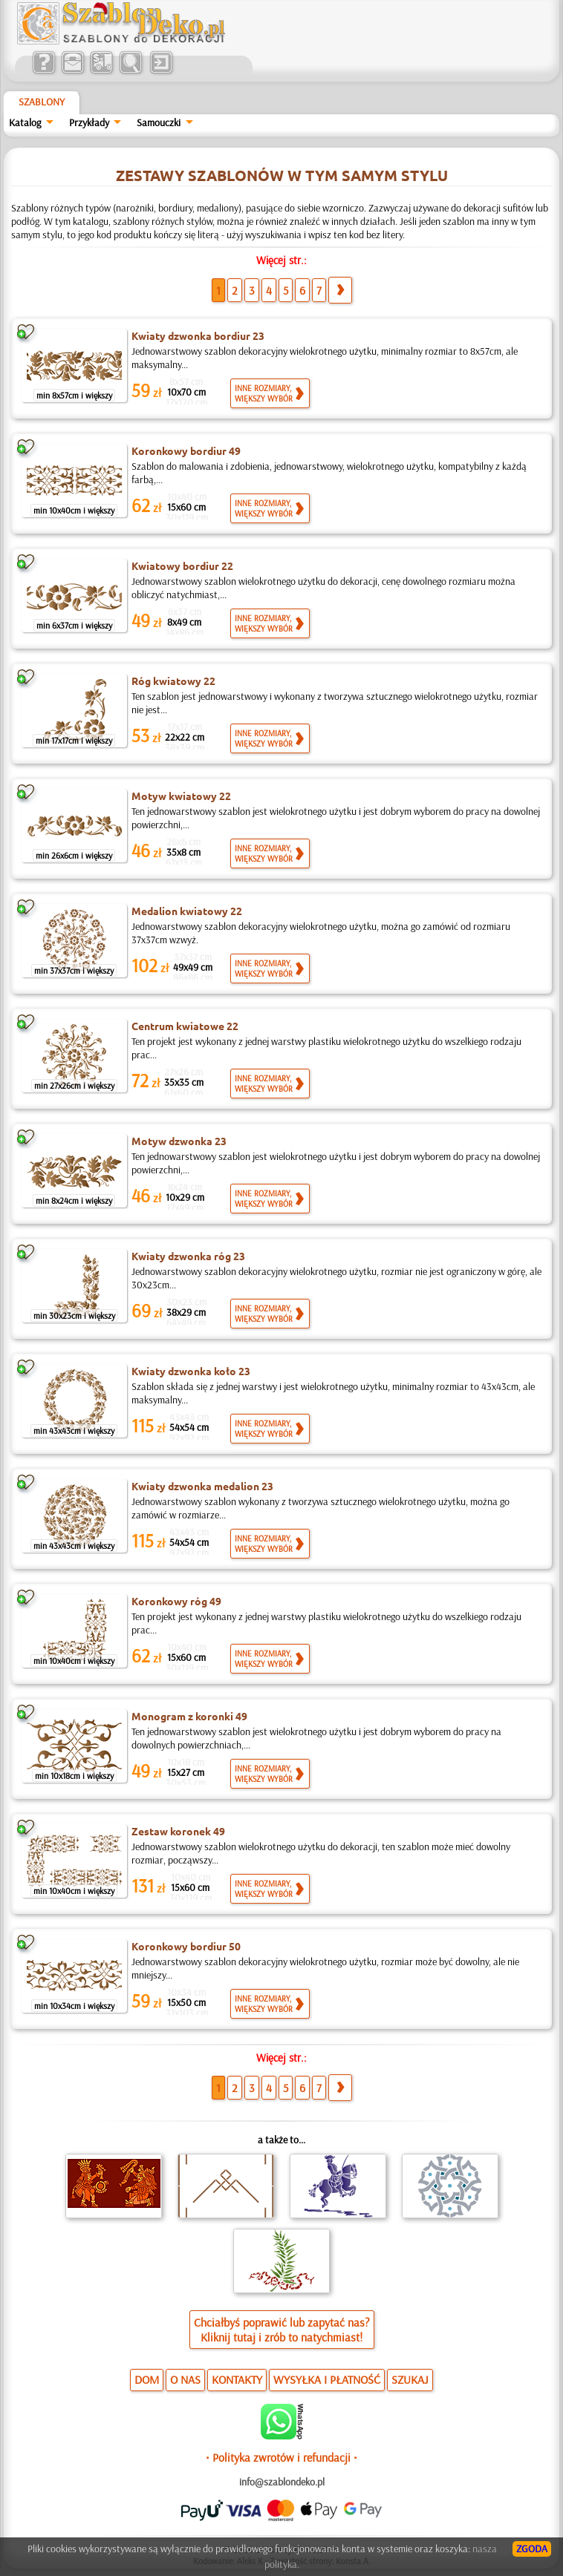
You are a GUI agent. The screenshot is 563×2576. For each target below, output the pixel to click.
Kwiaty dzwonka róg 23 (188, 1255)
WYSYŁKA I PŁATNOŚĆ (326, 2379)
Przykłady (89, 122)
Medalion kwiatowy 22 (186, 910)
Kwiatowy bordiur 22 (182, 565)
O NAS (185, 2379)
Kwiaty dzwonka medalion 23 (202, 1485)
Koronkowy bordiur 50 (186, 1946)
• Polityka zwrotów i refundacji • (281, 2457)
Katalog (25, 122)
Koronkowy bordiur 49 (186, 450)
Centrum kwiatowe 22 (184, 1025)
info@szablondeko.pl (282, 2481)
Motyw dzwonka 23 (179, 1140)
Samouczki (158, 122)
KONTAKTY (237, 2379)
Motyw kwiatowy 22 (181, 795)
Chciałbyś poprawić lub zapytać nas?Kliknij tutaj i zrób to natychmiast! (282, 2329)
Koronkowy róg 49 (176, 1600)
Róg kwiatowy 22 (173, 680)
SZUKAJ (410, 2379)
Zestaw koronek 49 (178, 1831)
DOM (146, 2379)
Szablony (42, 101)
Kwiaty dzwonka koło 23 (190, 1370)
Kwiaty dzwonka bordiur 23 (197, 335)
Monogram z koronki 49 (189, 1716)
